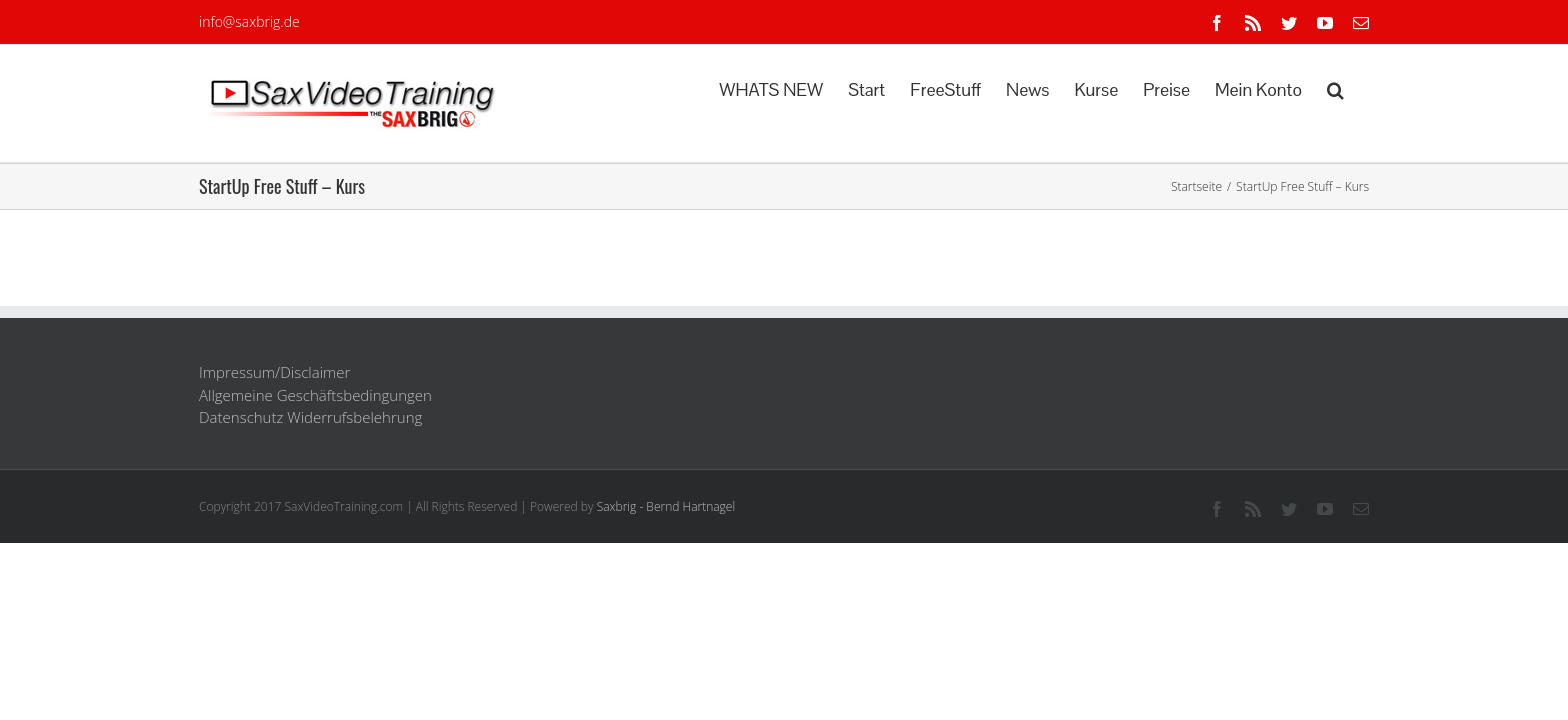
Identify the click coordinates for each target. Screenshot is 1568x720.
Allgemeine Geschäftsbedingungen (315, 395)
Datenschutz (241, 417)
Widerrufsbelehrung (354, 417)
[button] (1360, 88)
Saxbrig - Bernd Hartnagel (666, 506)
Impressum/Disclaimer (274, 372)
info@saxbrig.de (249, 21)
